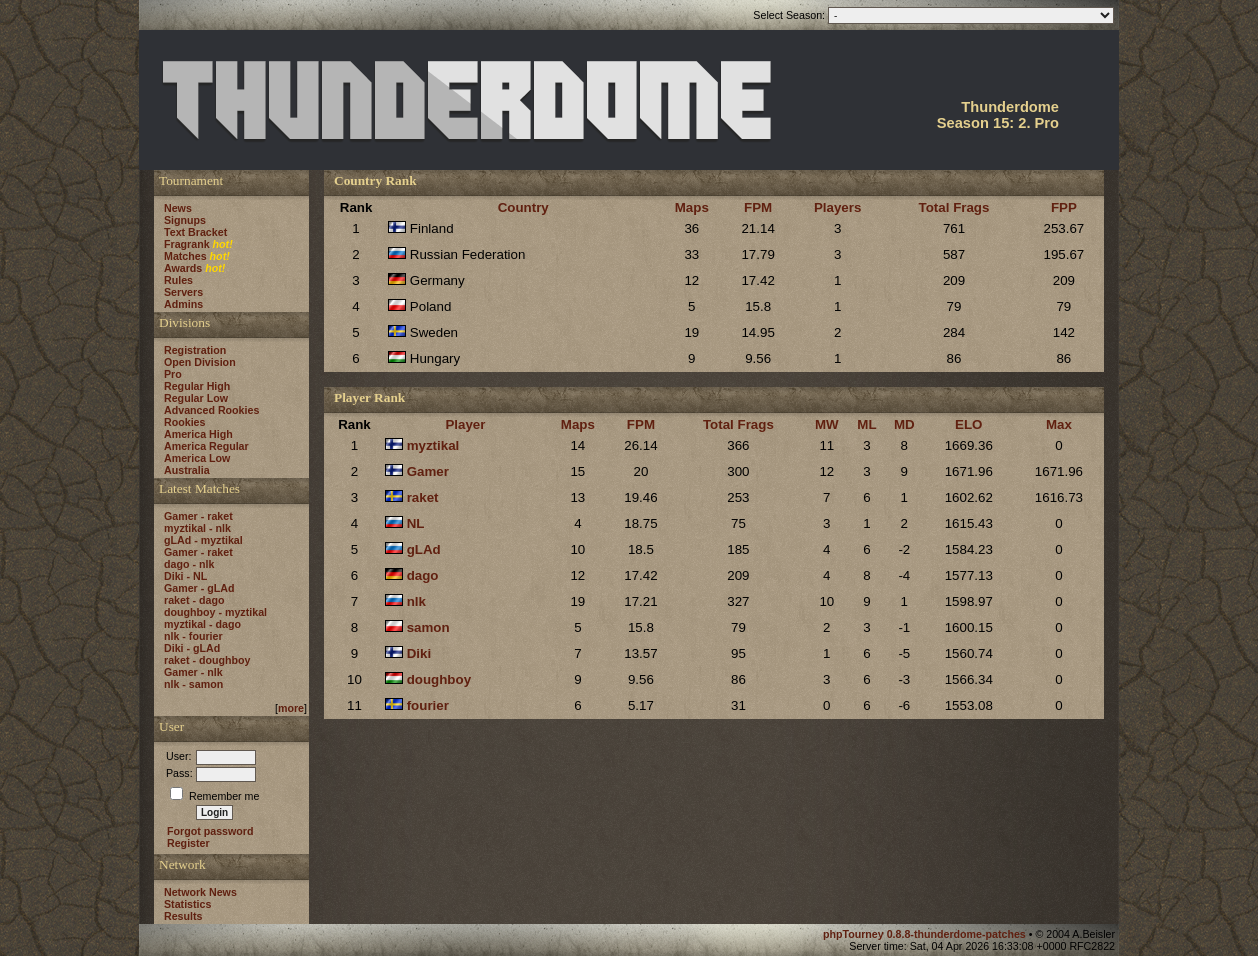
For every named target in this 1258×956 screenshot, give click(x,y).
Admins (183, 304)
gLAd (424, 549)
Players (837, 207)
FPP (1064, 207)
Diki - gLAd (192, 648)
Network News (200, 892)
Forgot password (210, 831)
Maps (692, 207)
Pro (173, 374)
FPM (758, 207)
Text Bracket (195, 232)
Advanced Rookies (211, 410)
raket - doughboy (207, 660)
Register (188, 843)
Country (523, 207)
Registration (195, 350)
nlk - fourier (193, 636)
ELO (968, 424)
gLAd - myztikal (203, 540)
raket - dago (194, 600)
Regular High (197, 386)
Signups (185, 220)
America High (198, 434)
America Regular (206, 446)
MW (827, 424)
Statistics (187, 904)
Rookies (184, 422)
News (178, 208)
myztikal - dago (202, 624)
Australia (187, 470)
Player (465, 424)
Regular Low (196, 398)
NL (416, 523)
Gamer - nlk (193, 672)
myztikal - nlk (197, 528)
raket (423, 497)
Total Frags (954, 207)
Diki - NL (185, 576)
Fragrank (187, 244)
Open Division (200, 362)
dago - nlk (189, 564)
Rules (178, 280)
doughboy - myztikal (215, 612)
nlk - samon (193, 684)
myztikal (433, 445)
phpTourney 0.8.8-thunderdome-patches (926, 934)
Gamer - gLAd (199, 588)
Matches (185, 256)
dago (423, 575)
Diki (419, 653)
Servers (183, 292)
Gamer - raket (198, 516)
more (291, 708)
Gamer (428, 471)
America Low (197, 458)
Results (183, 916)
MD (904, 424)
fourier (428, 705)
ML (866, 424)
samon (428, 627)
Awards (183, 268)
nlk (416, 601)
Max (1059, 424)
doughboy (439, 679)
